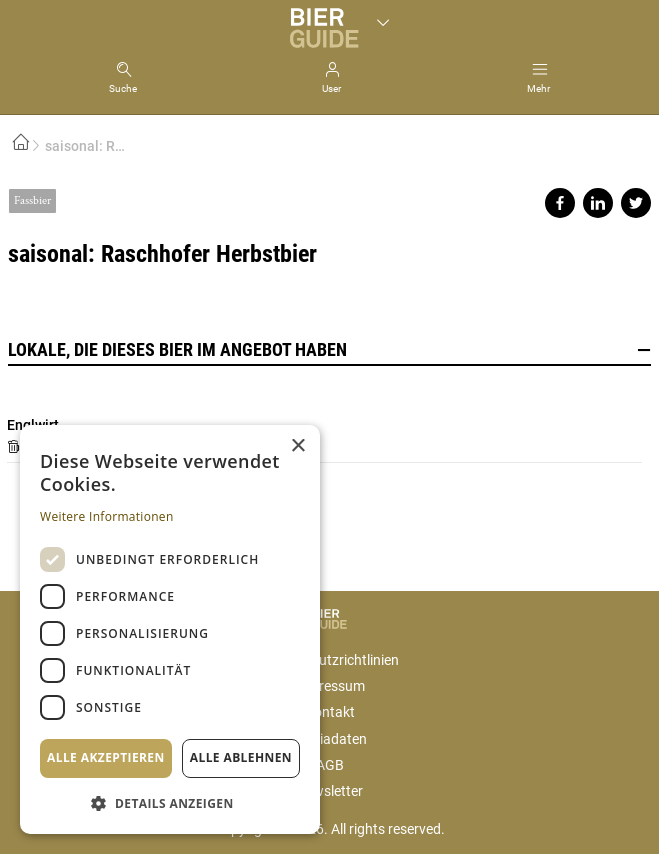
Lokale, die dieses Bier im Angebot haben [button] (329, 350)
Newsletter (329, 791)
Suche (123, 88)
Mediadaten (330, 739)
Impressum (330, 686)
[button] (170, 802)
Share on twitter (636, 203)
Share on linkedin (598, 203)
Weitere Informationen (107, 516)
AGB (330, 765)
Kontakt (330, 712)
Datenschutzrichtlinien (329, 660)
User (331, 88)
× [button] (297, 446)
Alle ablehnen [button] (241, 757)
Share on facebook (560, 203)
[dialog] (170, 629)
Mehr (538, 88)
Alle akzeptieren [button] (106, 757)
